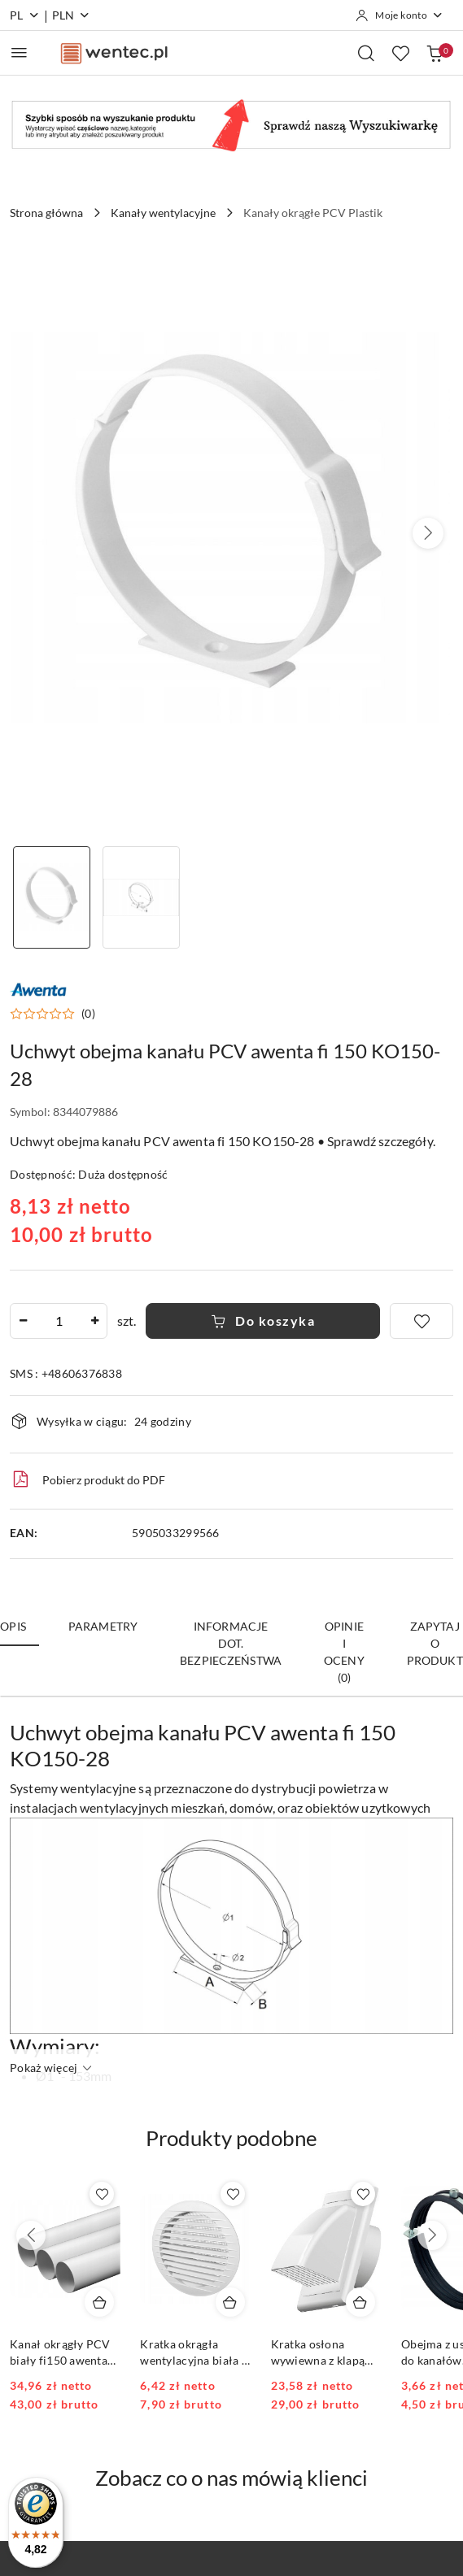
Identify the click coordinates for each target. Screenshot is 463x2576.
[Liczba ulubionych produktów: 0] (400, 52)
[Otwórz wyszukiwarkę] (366, 52)
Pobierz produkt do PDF (87, 1479)
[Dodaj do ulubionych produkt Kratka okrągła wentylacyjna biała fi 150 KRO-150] (233, 2194)
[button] (428, 533)
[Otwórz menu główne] (19, 52)
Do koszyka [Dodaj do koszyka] (263, 1320)
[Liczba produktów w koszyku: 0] (434, 52)
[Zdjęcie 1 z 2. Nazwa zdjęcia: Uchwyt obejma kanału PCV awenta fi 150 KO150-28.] (52, 897)
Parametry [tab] (103, 1626)
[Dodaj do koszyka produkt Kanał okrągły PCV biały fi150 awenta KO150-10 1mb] (99, 2302)
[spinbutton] (58, 1321)
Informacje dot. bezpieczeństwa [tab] (231, 1643)
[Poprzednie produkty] (31, 2235)
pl (25, 15)
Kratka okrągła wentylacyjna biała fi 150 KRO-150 (194, 2353)
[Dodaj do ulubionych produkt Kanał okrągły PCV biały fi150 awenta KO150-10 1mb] (102, 2194)
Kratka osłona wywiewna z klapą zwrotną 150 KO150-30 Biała (326, 2353)
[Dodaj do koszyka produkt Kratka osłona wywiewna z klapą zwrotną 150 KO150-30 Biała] (360, 2302)
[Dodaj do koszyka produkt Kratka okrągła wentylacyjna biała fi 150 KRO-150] (230, 2302)
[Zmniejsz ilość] (23, 1321)
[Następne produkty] (432, 2235)
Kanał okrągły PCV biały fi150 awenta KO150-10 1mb (60, 2353)
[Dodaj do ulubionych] (421, 1321)
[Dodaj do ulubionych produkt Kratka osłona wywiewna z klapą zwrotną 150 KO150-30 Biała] (363, 2194)
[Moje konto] (399, 15)
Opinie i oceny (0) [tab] (344, 1651)
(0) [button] (88, 1013)
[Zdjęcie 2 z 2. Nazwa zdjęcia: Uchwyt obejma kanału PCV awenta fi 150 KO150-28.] (142, 897)
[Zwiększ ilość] (94, 1321)
